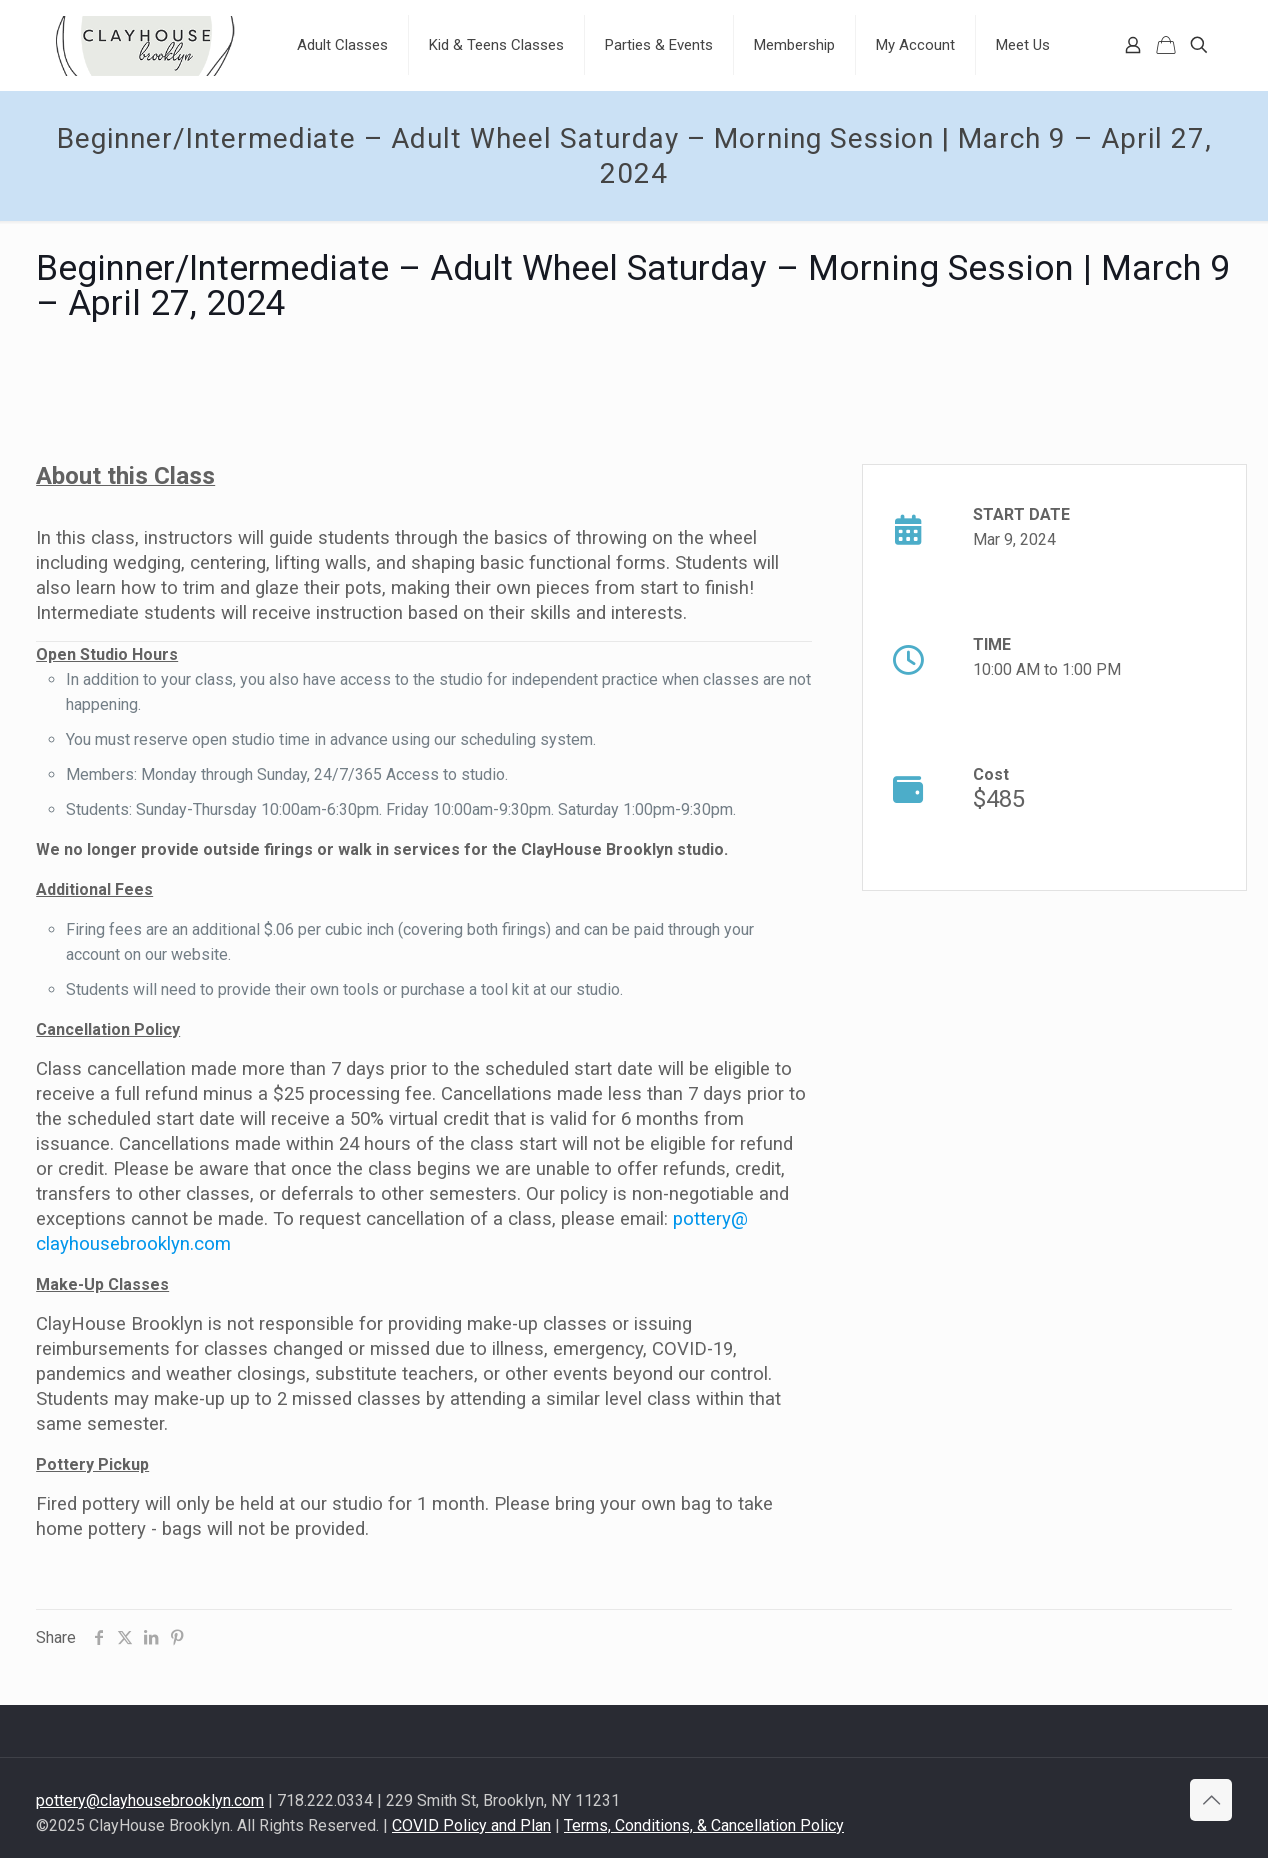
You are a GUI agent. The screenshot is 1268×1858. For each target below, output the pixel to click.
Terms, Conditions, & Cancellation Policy (704, 1825)
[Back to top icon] (1211, 1800)
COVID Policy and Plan (471, 1825)
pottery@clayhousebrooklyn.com (150, 1800)
